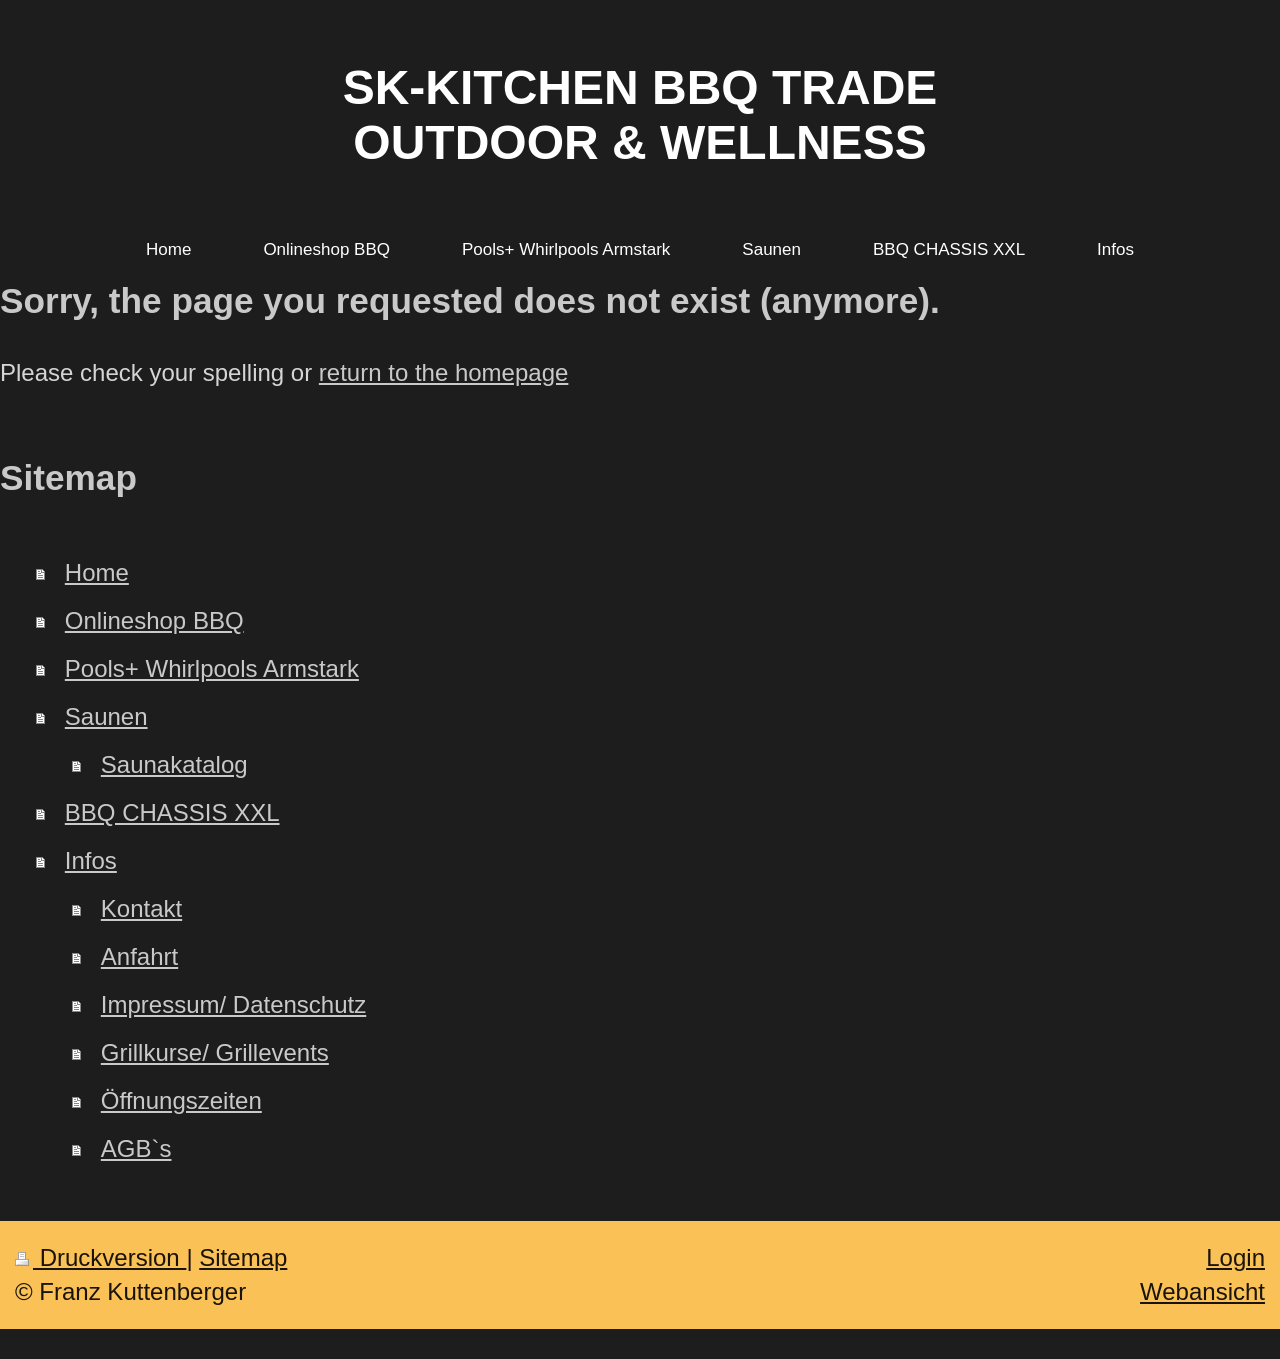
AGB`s (136, 1148)
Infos (91, 860)
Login (1235, 1257)
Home (97, 572)
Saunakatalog (174, 764)
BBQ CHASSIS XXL (172, 812)
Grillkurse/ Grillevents (215, 1052)
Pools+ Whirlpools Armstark (212, 668)
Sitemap (243, 1257)
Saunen (106, 716)
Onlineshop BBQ (154, 620)
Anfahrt (139, 956)
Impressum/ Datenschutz (233, 1004)
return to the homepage (444, 372)
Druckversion (100, 1257)
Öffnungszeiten (181, 1100)
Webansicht (1202, 1291)
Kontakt (141, 908)
